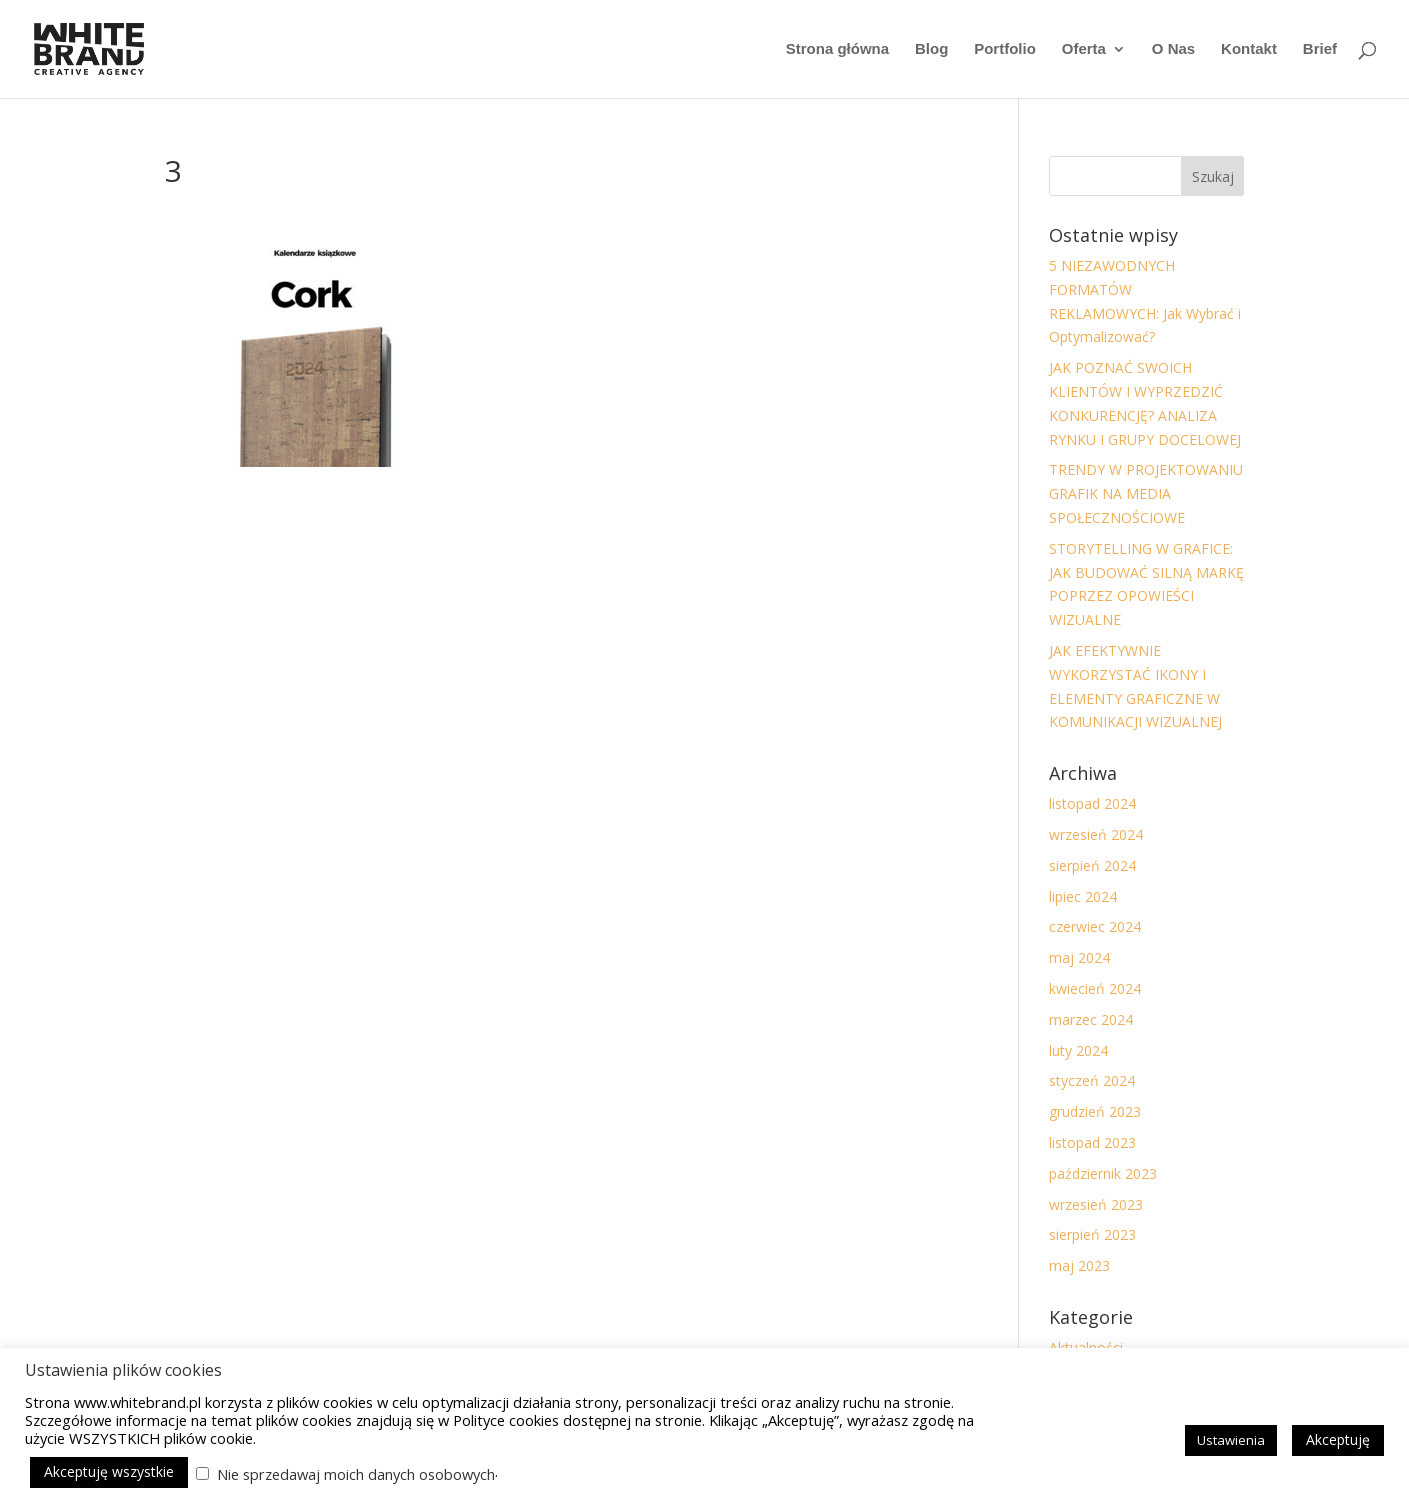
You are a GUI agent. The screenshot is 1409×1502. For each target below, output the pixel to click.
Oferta (1084, 49)
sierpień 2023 (1092, 1234)
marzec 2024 (1091, 1019)
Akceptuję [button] (1338, 1439)
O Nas (1173, 49)
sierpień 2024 (1092, 865)
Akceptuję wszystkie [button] (109, 1471)
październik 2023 (1103, 1173)
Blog (931, 49)
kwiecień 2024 (1095, 988)
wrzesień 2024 (1096, 834)
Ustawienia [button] (1231, 1440)
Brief (1320, 49)
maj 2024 (1079, 957)
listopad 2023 (1092, 1142)
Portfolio (1005, 49)
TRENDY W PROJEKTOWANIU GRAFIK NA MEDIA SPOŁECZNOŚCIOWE (1146, 493)
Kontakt (1249, 49)
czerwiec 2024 (1095, 926)
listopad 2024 (1092, 803)
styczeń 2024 (1092, 1080)
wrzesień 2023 (1096, 1204)
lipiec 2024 (1083, 896)
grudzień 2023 (1095, 1111)
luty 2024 (1078, 1050)
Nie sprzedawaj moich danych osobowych (356, 1474)
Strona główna (837, 49)
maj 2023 (1079, 1265)
